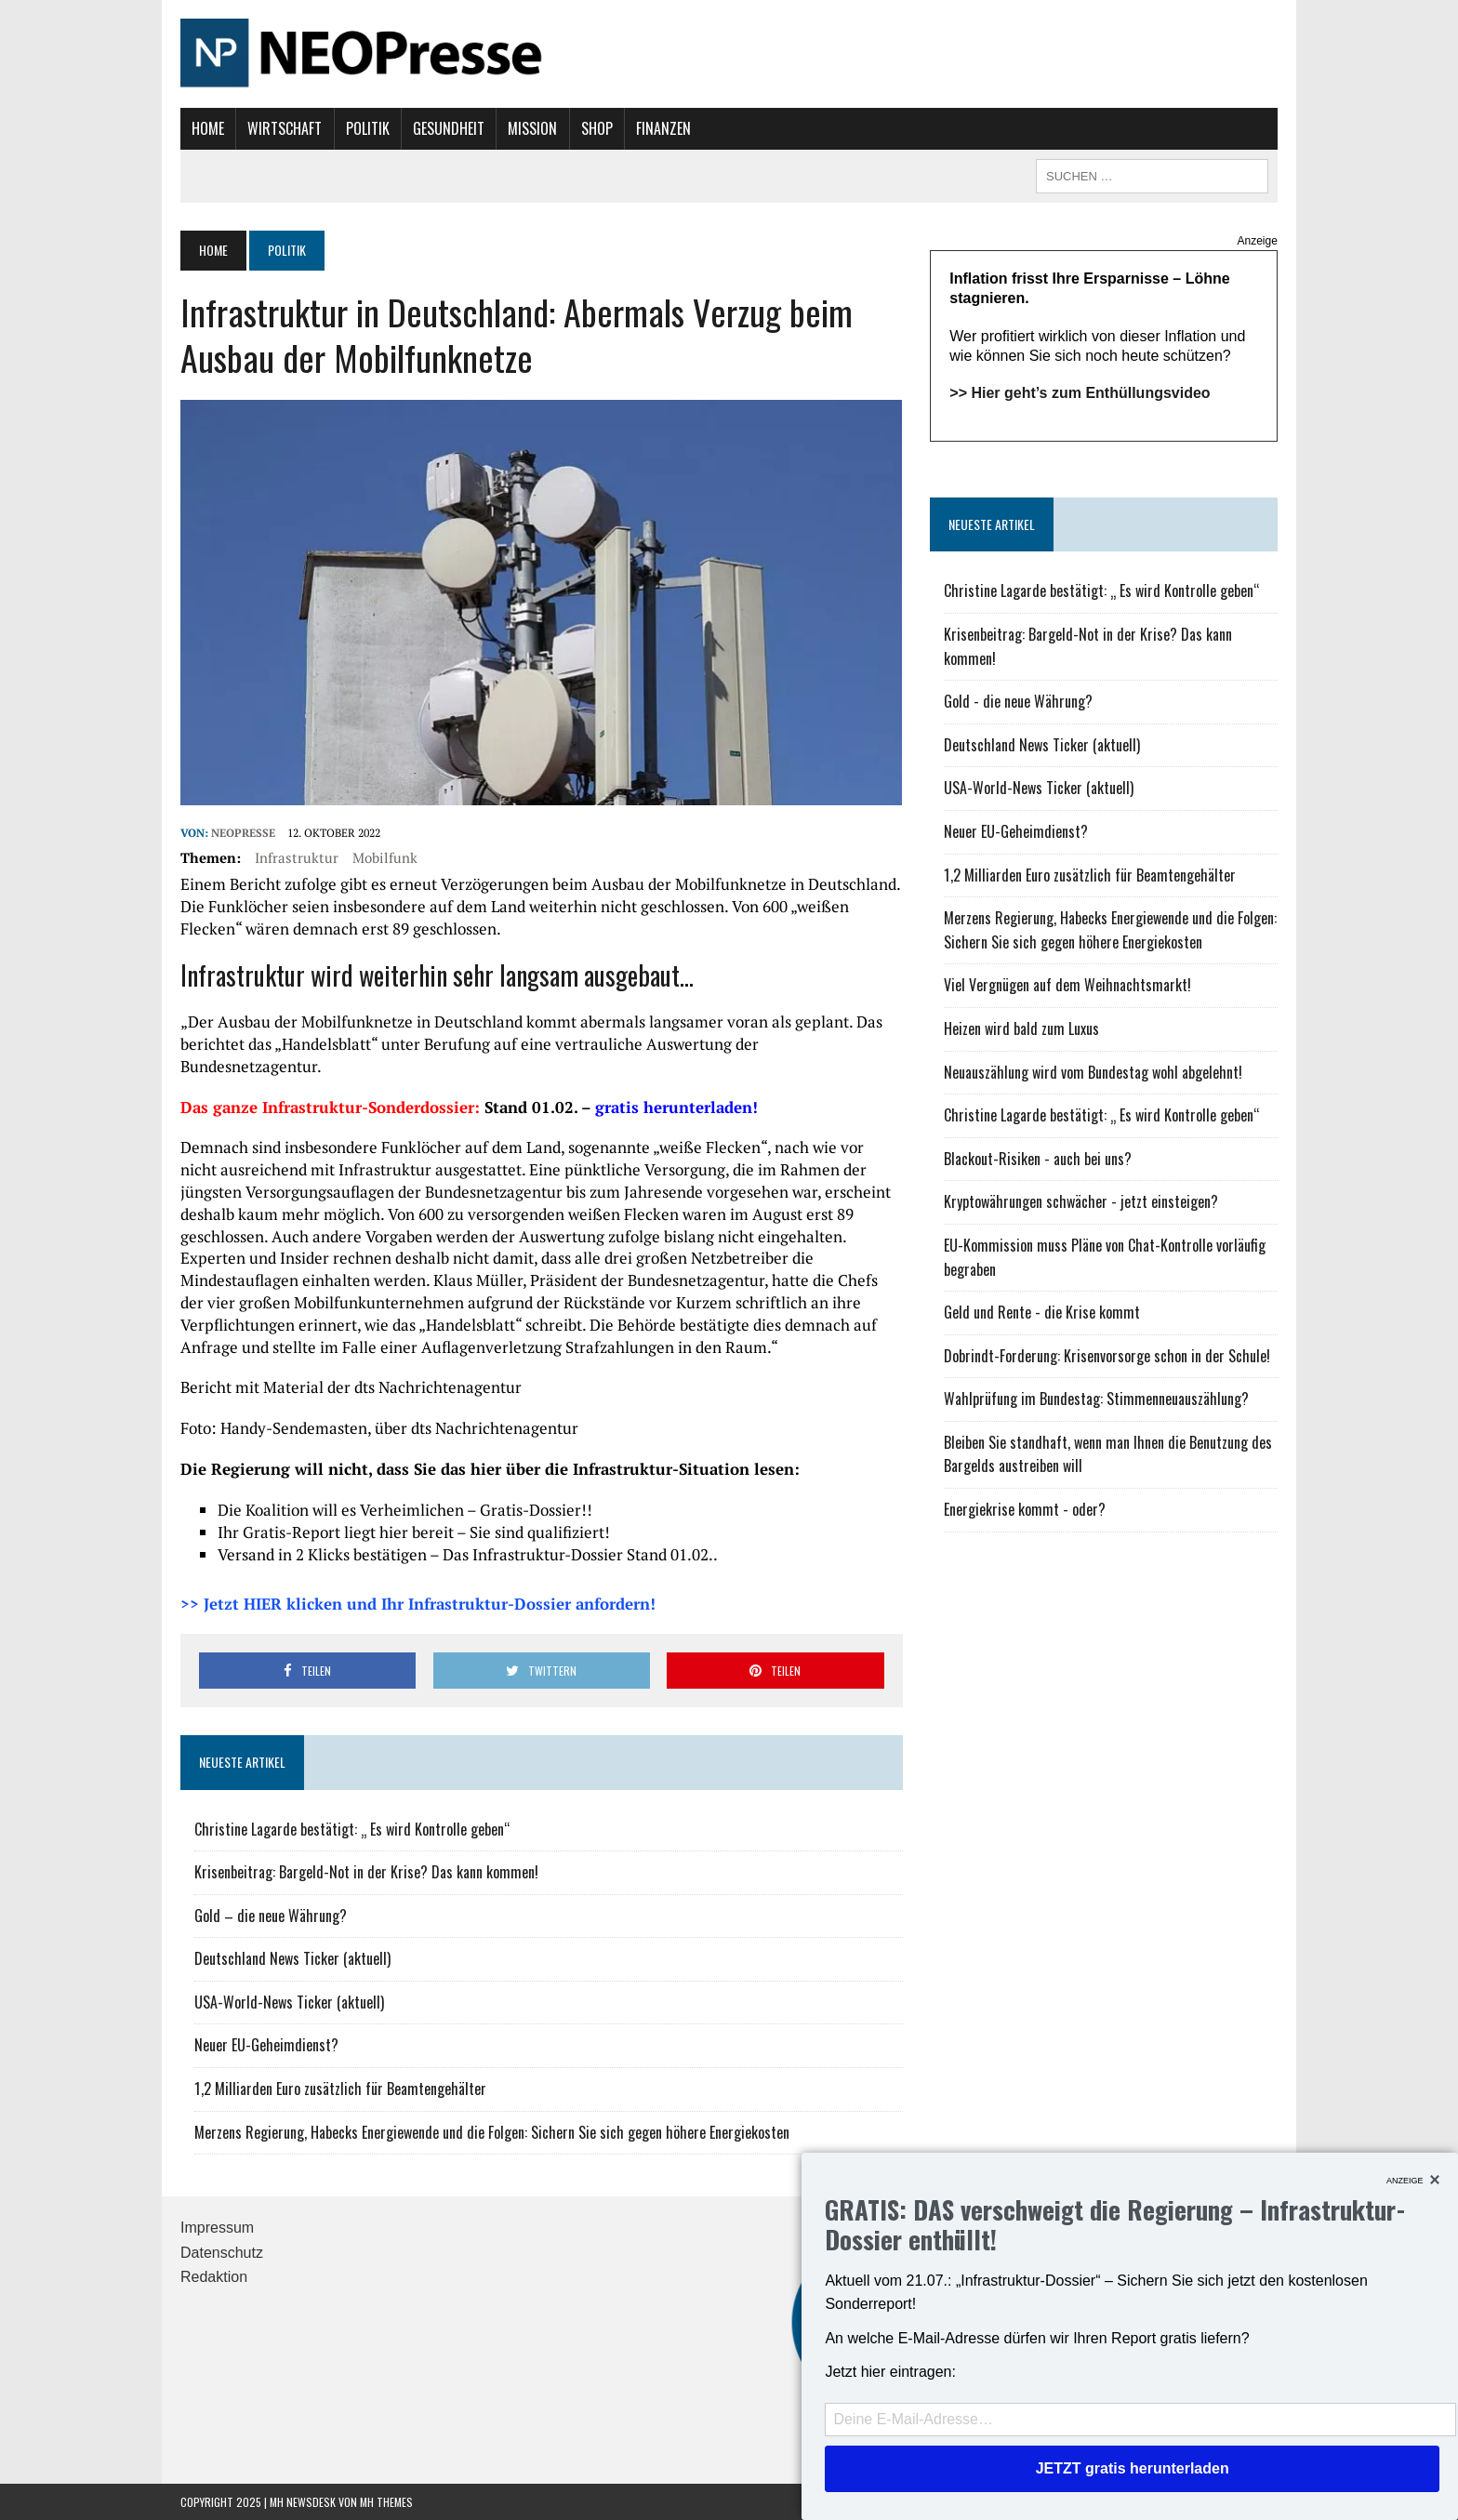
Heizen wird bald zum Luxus (1021, 1028)
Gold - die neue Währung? (1018, 701)
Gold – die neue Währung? (270, 1915)
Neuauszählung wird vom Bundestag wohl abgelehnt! (1093, 1072)
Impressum (217, 2227)
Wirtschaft (284, 128)
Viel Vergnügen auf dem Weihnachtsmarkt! (1067, 985)
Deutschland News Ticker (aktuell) (292, 1958)
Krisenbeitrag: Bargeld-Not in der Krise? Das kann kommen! (366, 1872)
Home (208, 128)
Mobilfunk (385, 857)
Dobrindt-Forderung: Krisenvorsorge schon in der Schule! (1107, 1356)
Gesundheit (448, 128)
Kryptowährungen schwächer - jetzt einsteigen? (1081, 1201)
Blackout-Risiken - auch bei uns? (1038, 1158)
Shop (597, 128)
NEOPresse (243, 833)
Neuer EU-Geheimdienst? (266, 2045)
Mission (532, 128)
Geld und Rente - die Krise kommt (1042, 1312)
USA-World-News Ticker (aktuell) (289, 2002)
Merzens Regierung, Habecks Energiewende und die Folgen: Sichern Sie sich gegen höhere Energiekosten (491, 2132)
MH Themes (386, 2502)
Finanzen (663, 128)
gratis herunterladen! (676, 1107)
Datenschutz (221, 2253)
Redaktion (213, 2277)
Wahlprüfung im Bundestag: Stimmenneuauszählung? (1096, 1398)
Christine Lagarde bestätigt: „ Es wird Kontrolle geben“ (352, 1829)
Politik (368, 128)
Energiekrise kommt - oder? (1025, 1509)
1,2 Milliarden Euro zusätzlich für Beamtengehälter (340, 2088)
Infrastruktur (296, 857)
